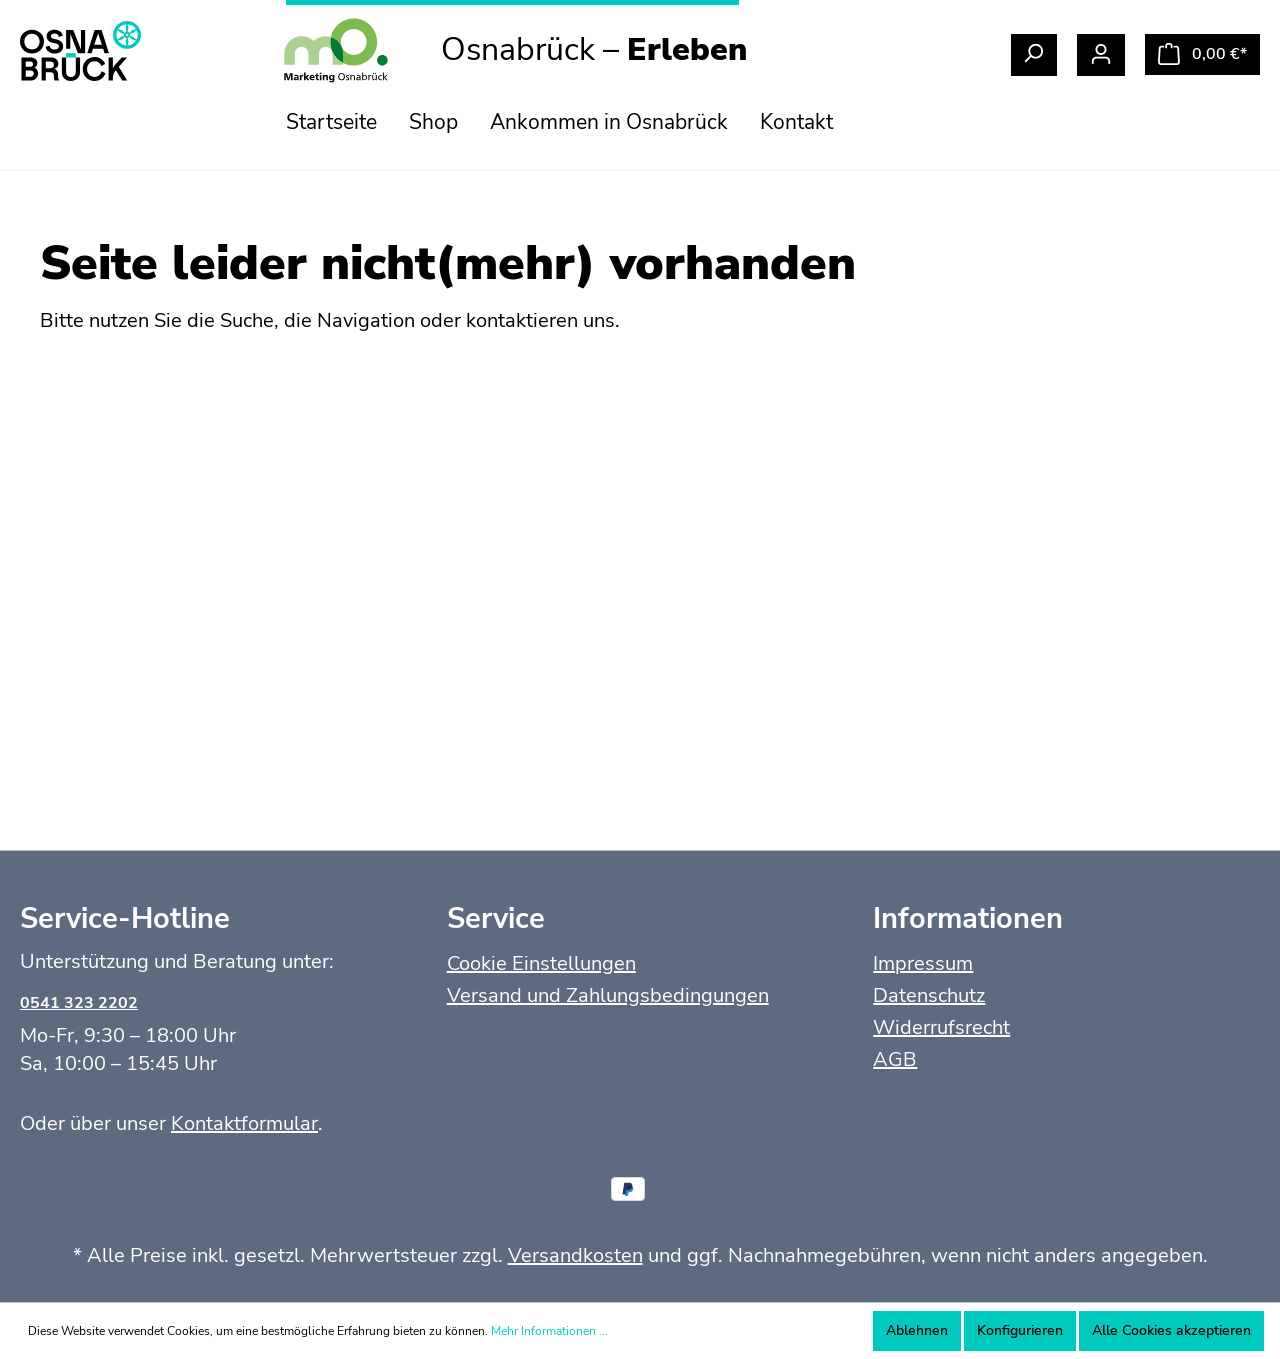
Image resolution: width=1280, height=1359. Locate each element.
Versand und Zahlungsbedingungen (608, 995)
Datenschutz (929, 995)
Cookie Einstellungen (541, 963)
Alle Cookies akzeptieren (1171, 1330)
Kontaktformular (244, 1123)
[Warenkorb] (1202, 54)
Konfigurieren (1020, 1330)
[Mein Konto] (1101, 55)
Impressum (923, 963)
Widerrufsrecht (941, 1027)
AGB (895, 1059)
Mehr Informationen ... (549, 1331)
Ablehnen (917, 1330)
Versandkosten (575, 1255)
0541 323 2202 (79, 1003)
